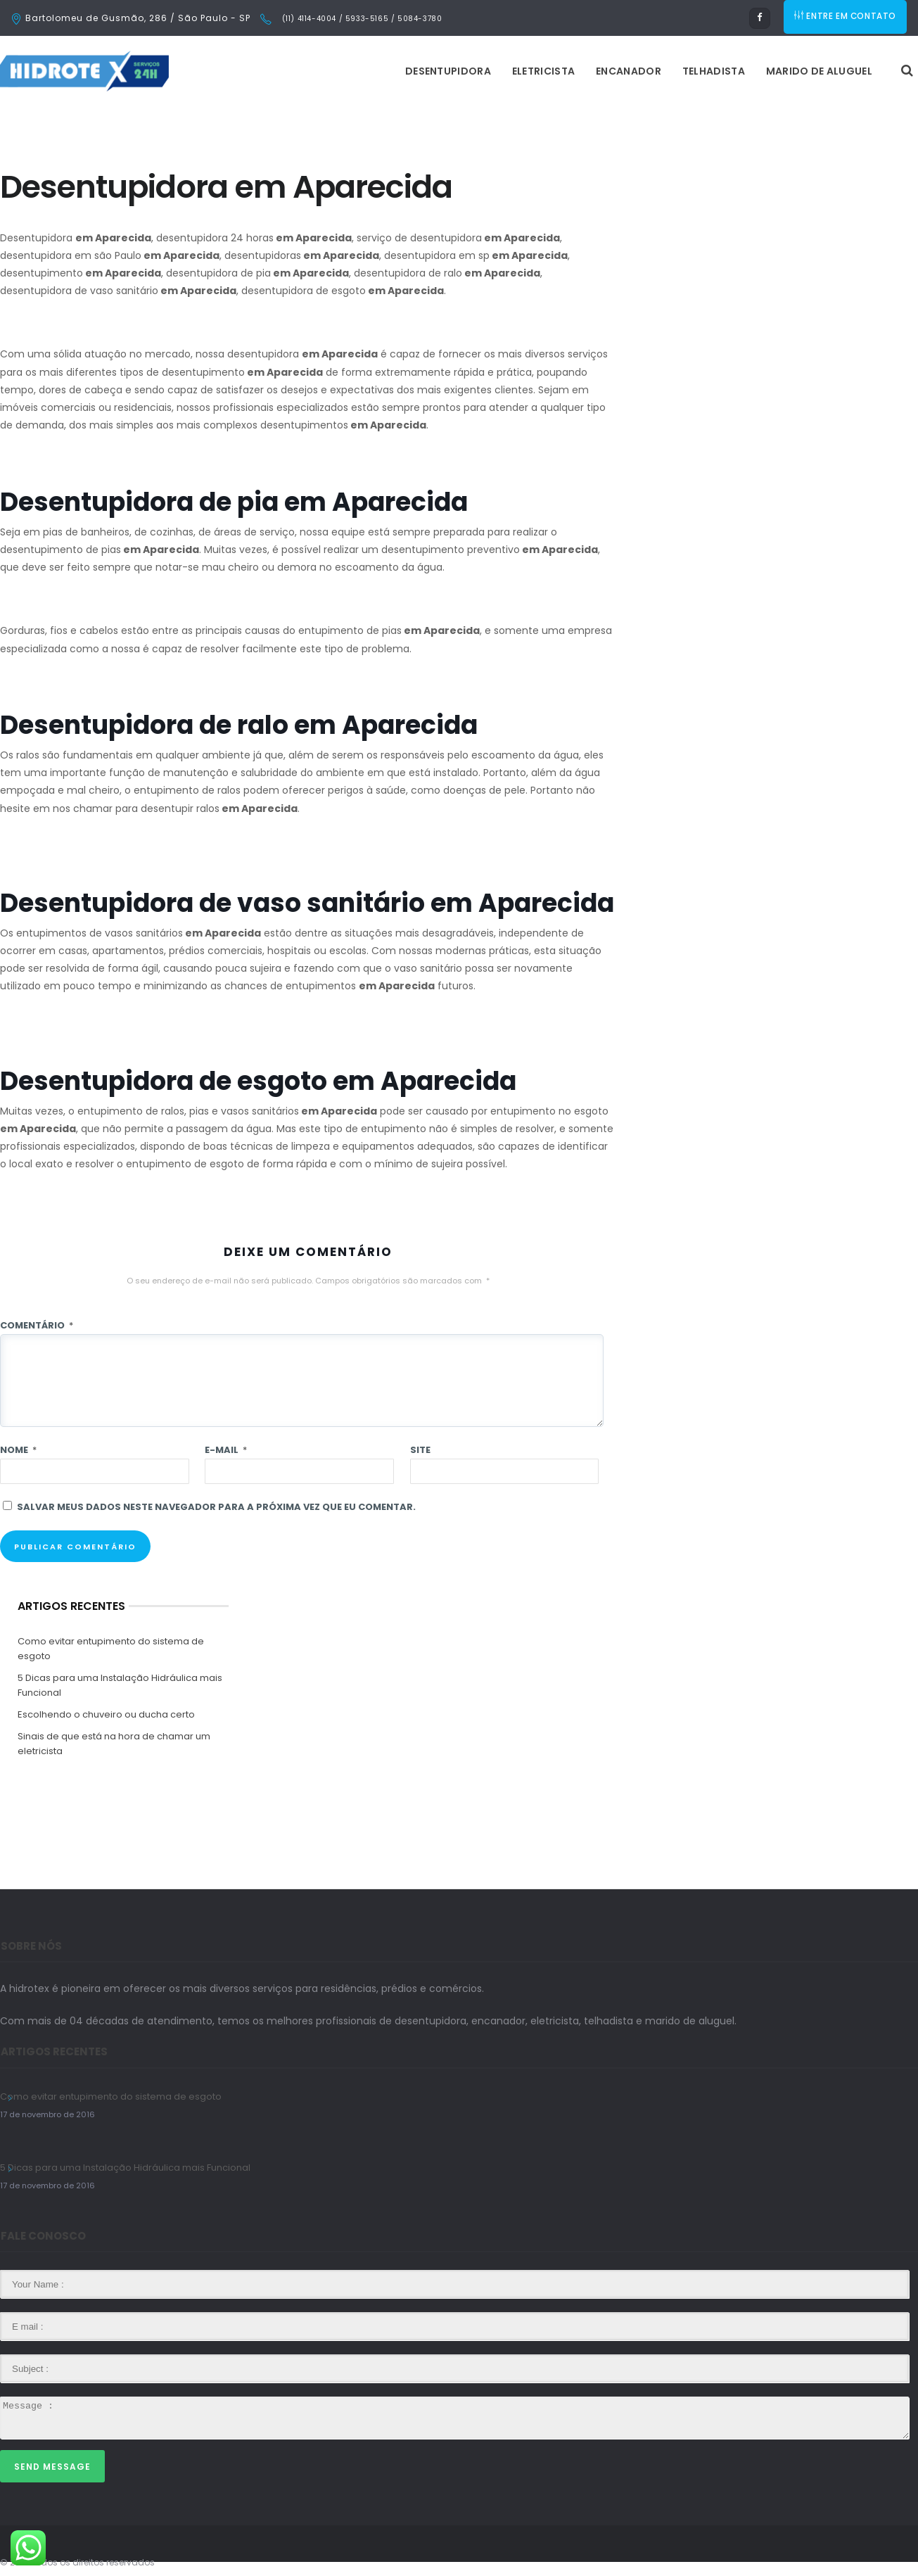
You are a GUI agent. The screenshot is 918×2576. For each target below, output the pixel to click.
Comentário (36, 1325)
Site (420, 1450)
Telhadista (537, 71)
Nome (18, 1450)
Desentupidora (271, 71)
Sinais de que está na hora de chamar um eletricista (114, 1744)
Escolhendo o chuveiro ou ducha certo (106, 1714)
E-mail (226, 1450)
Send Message (52, 2467)
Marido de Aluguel (642, 71)
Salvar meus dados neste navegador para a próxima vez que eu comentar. (216, 1507)
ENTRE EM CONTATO (846, 18)
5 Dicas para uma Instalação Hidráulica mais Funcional (120, 1685)
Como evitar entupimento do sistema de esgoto (111, 1649)
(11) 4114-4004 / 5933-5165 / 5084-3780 (360, 18)
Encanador (452, 71)
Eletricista (367, 71)
